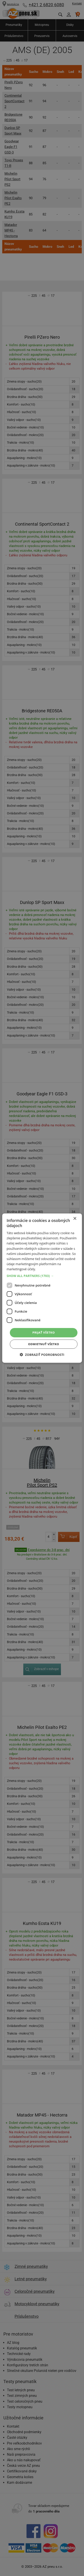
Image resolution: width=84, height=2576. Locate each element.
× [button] (74, 1218)
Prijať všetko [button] (43, 1332)
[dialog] (42, 1288)
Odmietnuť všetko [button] (43, 1344)
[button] (41, 1276)
